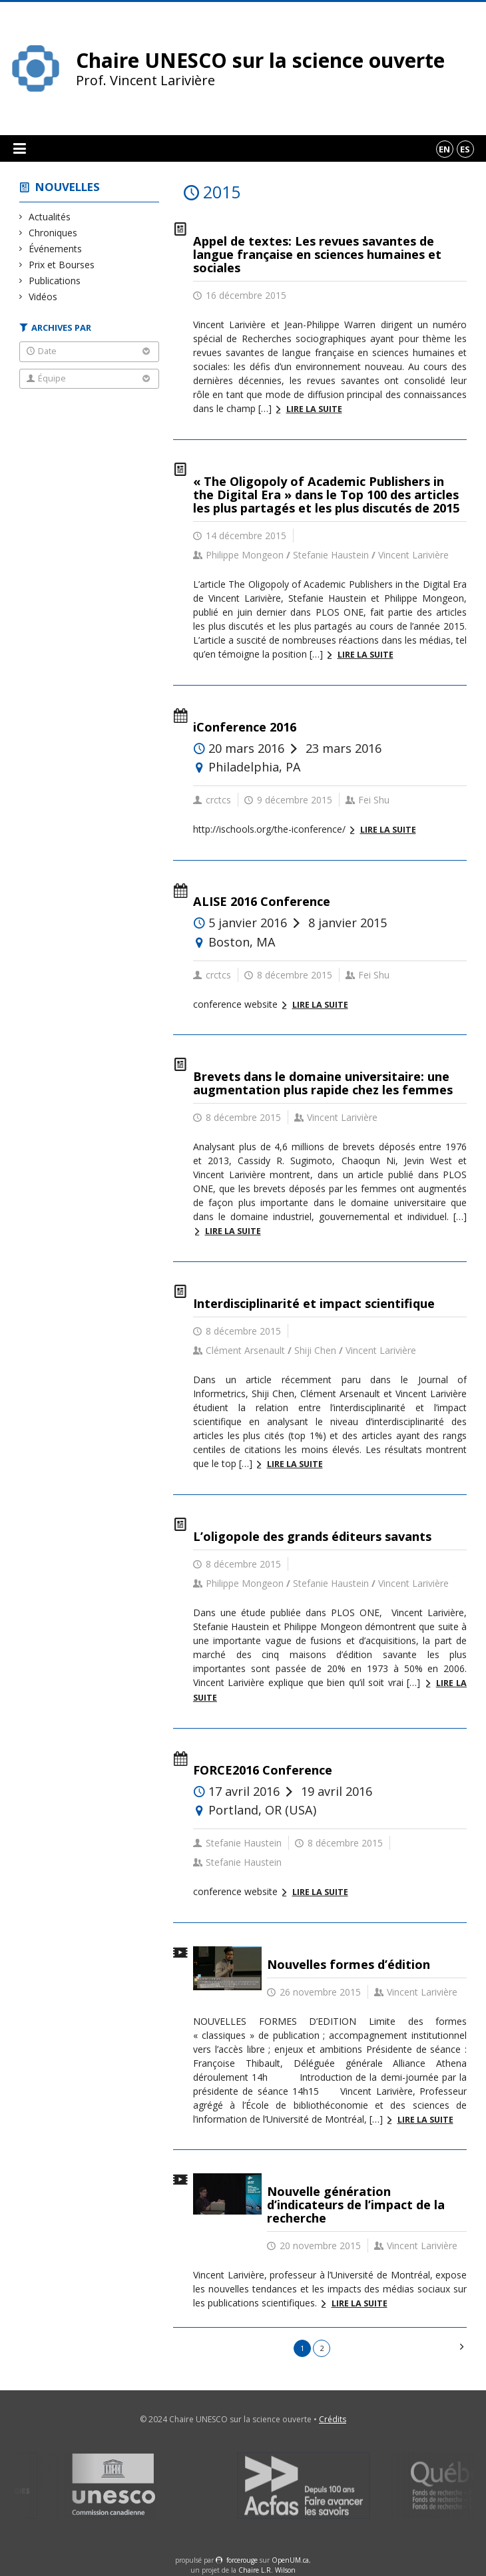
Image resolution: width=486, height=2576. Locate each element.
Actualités (50, 216)
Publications (55, 280)
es (465, 149)
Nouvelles (67, 186)
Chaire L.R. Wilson (267, 2570)
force (242, 2560)
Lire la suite (314, 409)
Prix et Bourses (62, 264)
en (444, 149)
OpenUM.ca (290, 2560)
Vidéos (43, 296)
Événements (55, 248)
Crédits (332, 2419)
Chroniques (53, 232)
